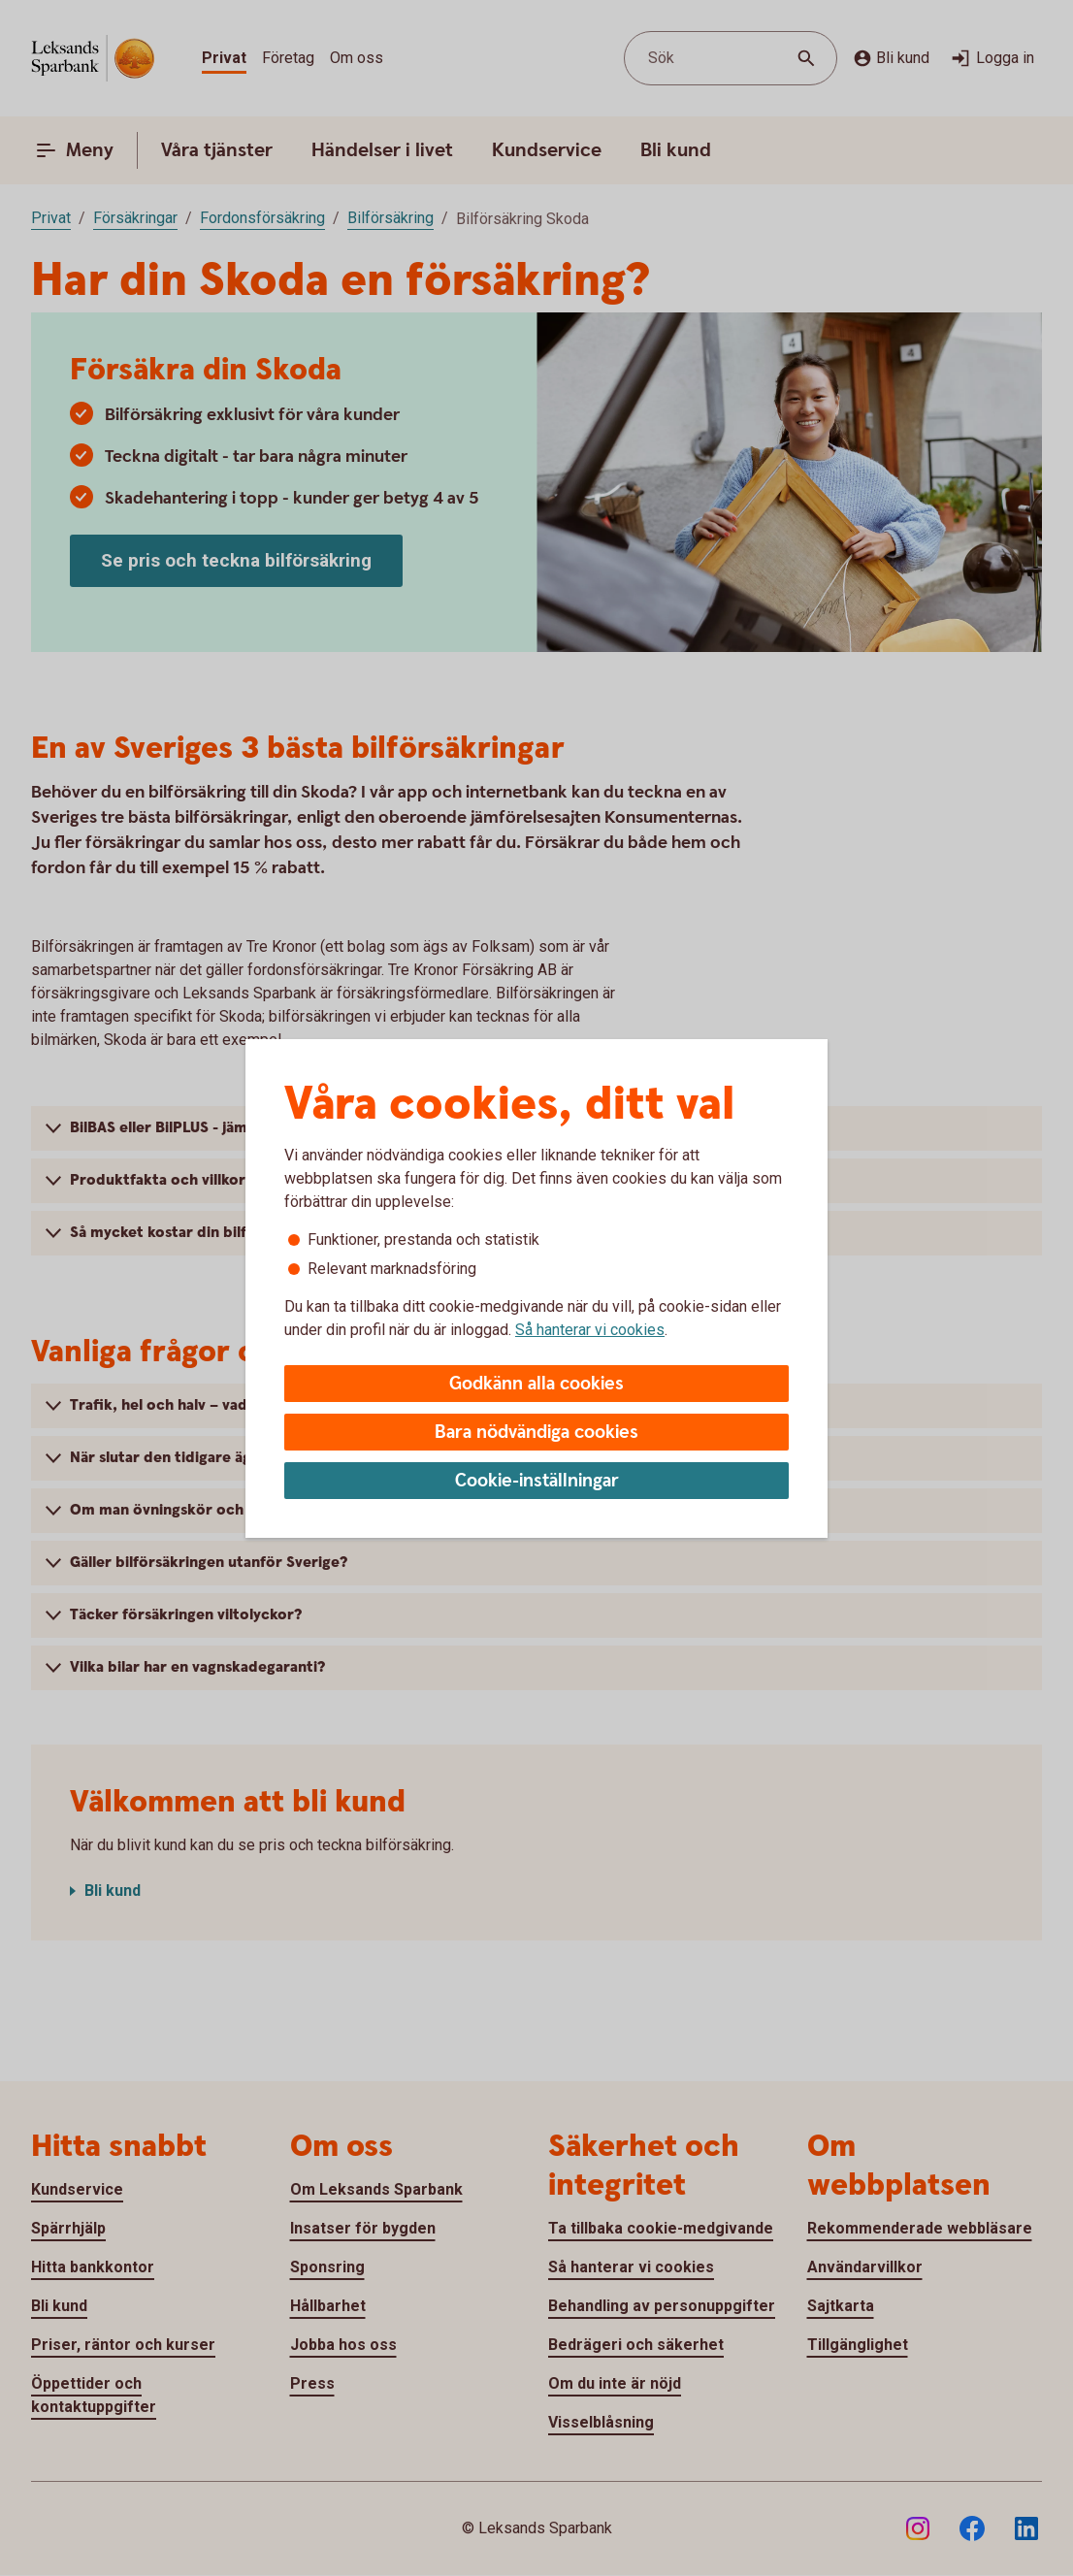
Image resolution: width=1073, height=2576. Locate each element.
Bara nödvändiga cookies (536, 1432)
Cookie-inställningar (537, 1481)
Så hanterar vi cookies (590, 1330)
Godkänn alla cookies (536, 1384)
